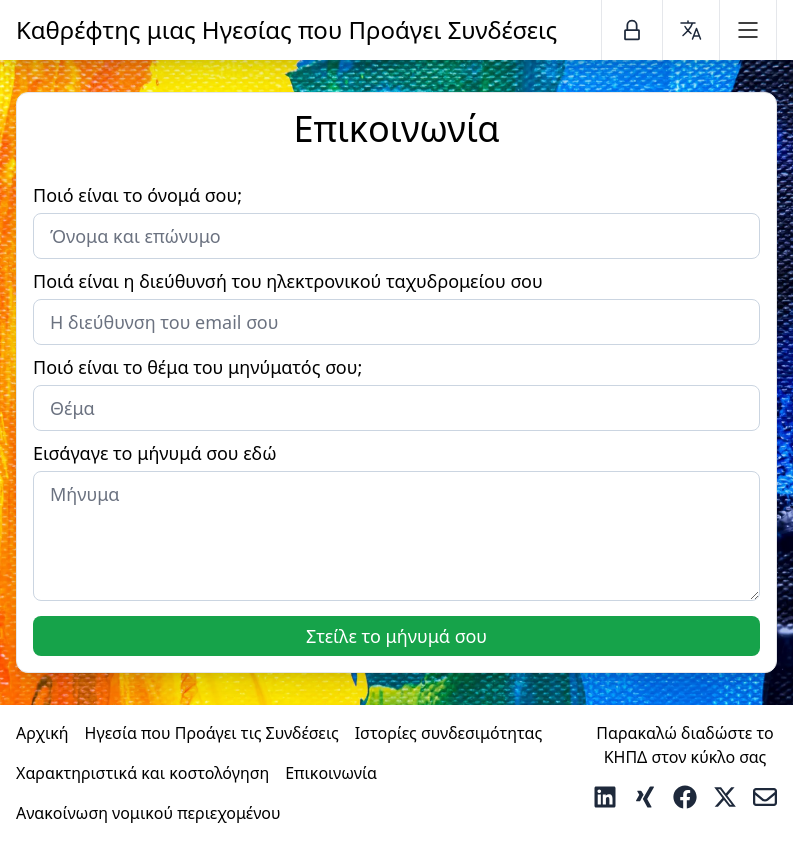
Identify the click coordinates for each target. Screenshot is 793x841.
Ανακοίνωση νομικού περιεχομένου (148, 813)
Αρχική (42, 733)
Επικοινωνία (331, 773)
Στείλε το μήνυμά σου (396, 636)
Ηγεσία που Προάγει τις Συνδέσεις (212, 733)
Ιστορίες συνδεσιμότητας (449, 733)
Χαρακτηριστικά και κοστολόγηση (142, 773)
